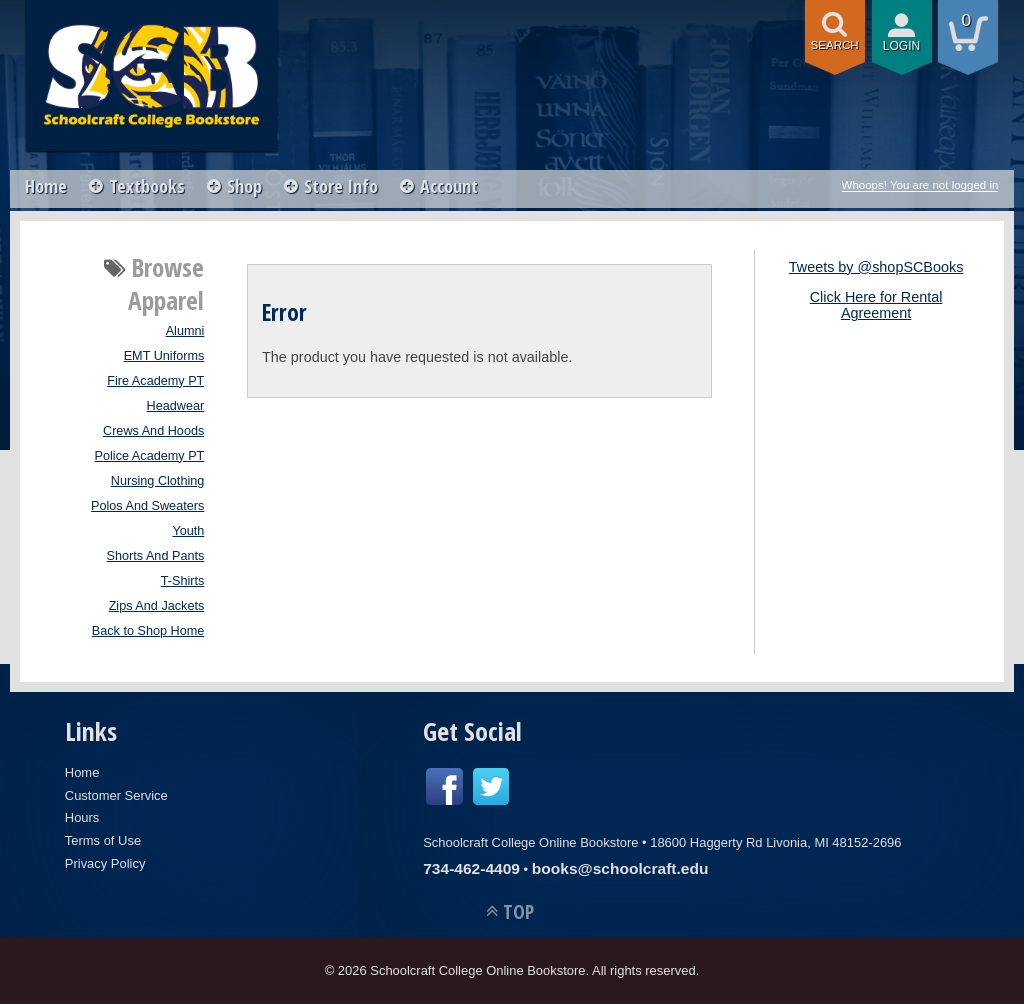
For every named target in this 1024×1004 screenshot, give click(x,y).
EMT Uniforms (164, 356)
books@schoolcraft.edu (620, 868)
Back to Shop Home (148, 631)
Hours (82, 817)
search (835, 45)
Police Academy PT (150, 456)
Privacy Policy (105, 863)
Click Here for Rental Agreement (876, 305)
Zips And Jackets (157, 606)
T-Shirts (183, 581)
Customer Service (116, 795)
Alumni (185, 331)
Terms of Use (103, 840)
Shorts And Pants (156, 556)
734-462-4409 (471, 868)
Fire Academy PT (155, 381)
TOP (518, 911)
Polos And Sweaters (147, 506)
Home (46, 186)
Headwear (176, 406)
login (902, 46)
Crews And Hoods (153, 431)
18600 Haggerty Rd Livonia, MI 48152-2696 (775, 842)
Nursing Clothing (158, 481)
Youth (188, 531)
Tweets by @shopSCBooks (876, 267)
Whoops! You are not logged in (920, 185)
